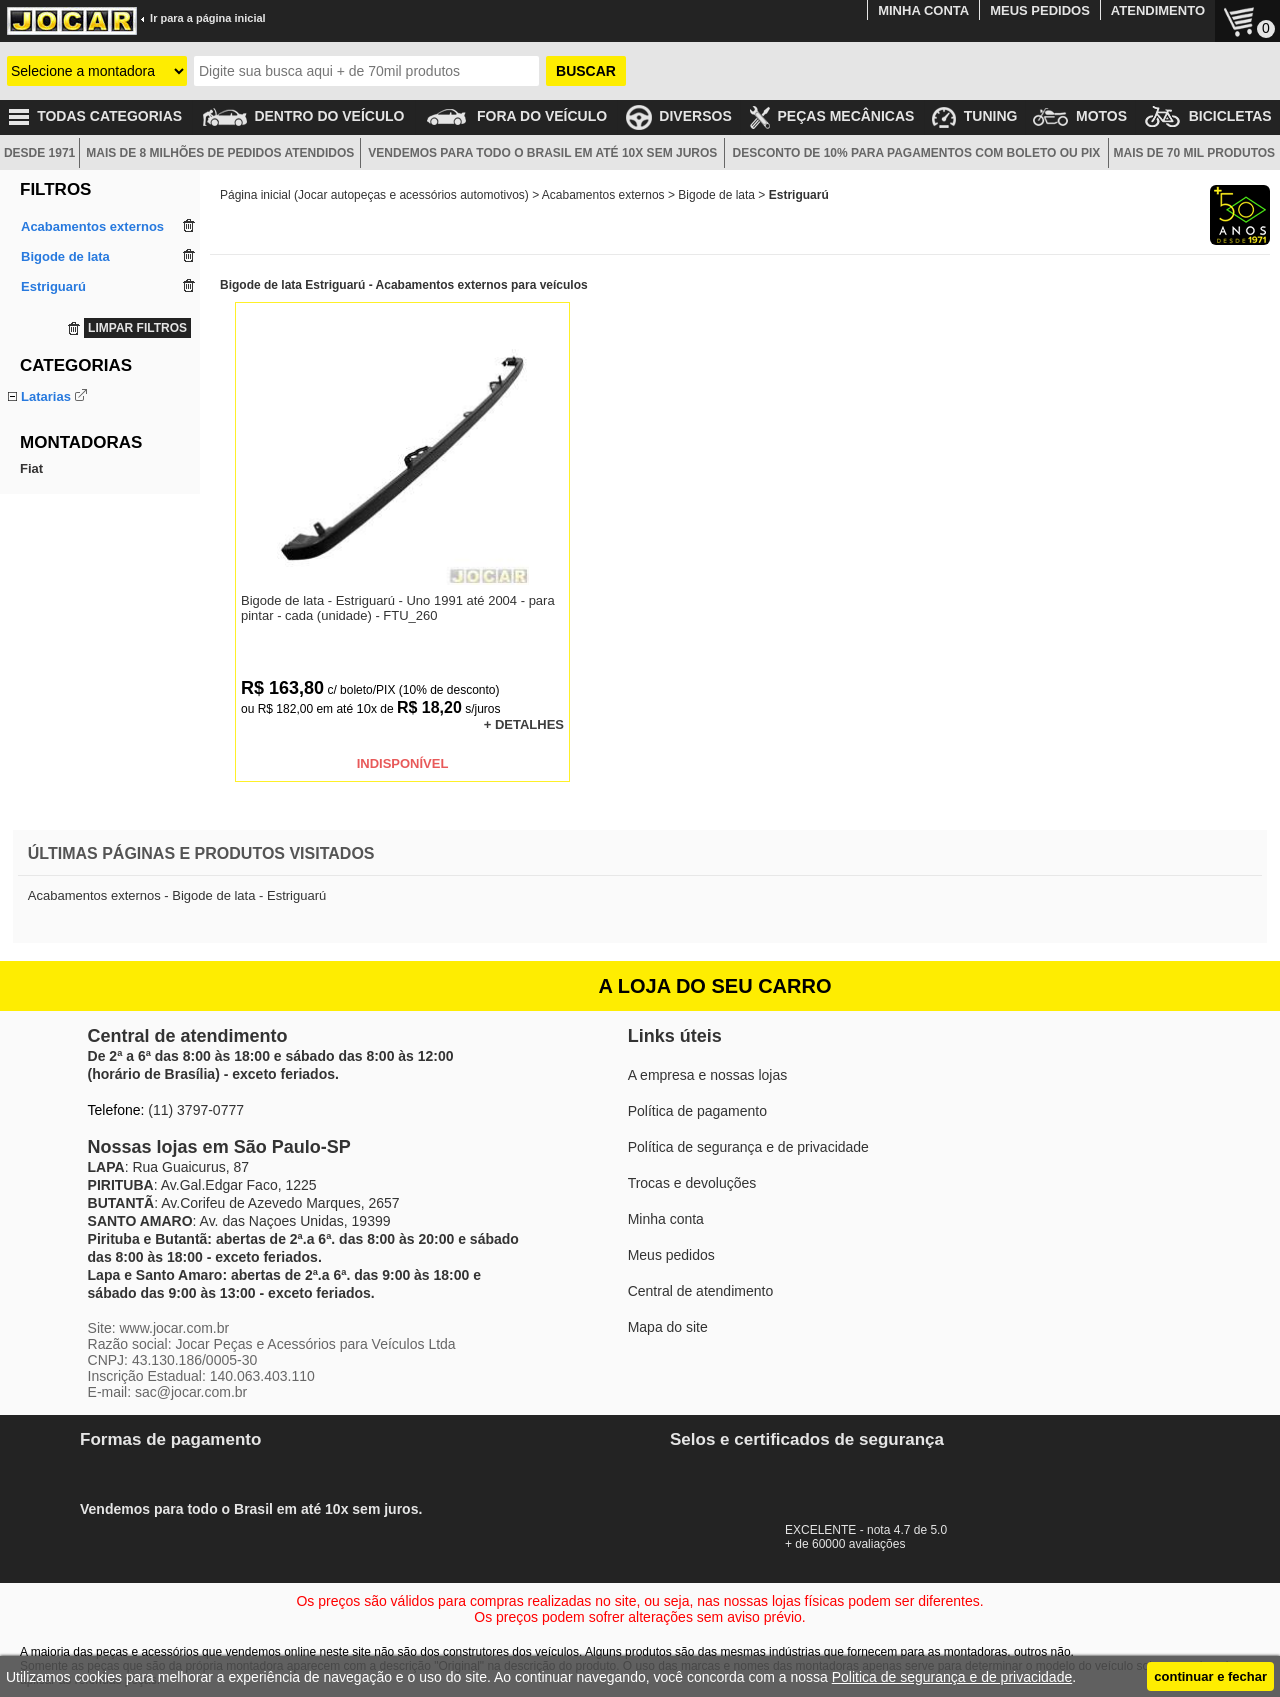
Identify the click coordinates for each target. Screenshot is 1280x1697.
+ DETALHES (524, 724)
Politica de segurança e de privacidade (952, 1677)
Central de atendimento (701, 1291)
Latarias (46, 396)
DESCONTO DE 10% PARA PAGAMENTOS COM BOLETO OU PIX (917, 153)
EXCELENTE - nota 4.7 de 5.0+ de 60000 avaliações (875, 1530)
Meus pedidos (671, 1255)
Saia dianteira (61, 442)
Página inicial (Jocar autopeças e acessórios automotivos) (374, 195)
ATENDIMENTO (1158, 10)
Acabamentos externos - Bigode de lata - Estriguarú (177, 895)
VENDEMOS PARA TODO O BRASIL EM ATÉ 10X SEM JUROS (542, 153)
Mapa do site (668, 1327)
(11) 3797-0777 (196, 1110)
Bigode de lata (62, 419)
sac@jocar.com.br (191, 1392)
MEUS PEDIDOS (1040, 10)
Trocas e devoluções (692, 1183)
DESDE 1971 (39, 153)
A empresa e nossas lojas (708, 1075)
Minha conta (666, 1219)
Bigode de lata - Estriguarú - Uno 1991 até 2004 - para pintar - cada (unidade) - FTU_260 (398, 608)
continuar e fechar (1210, 1676)
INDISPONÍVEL (403, 763)
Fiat (31, 516)
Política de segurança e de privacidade (748, 1147)
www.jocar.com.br (174, 1328)
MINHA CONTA (923, 10)
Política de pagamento (697, 1111)
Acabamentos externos (603, 195)
